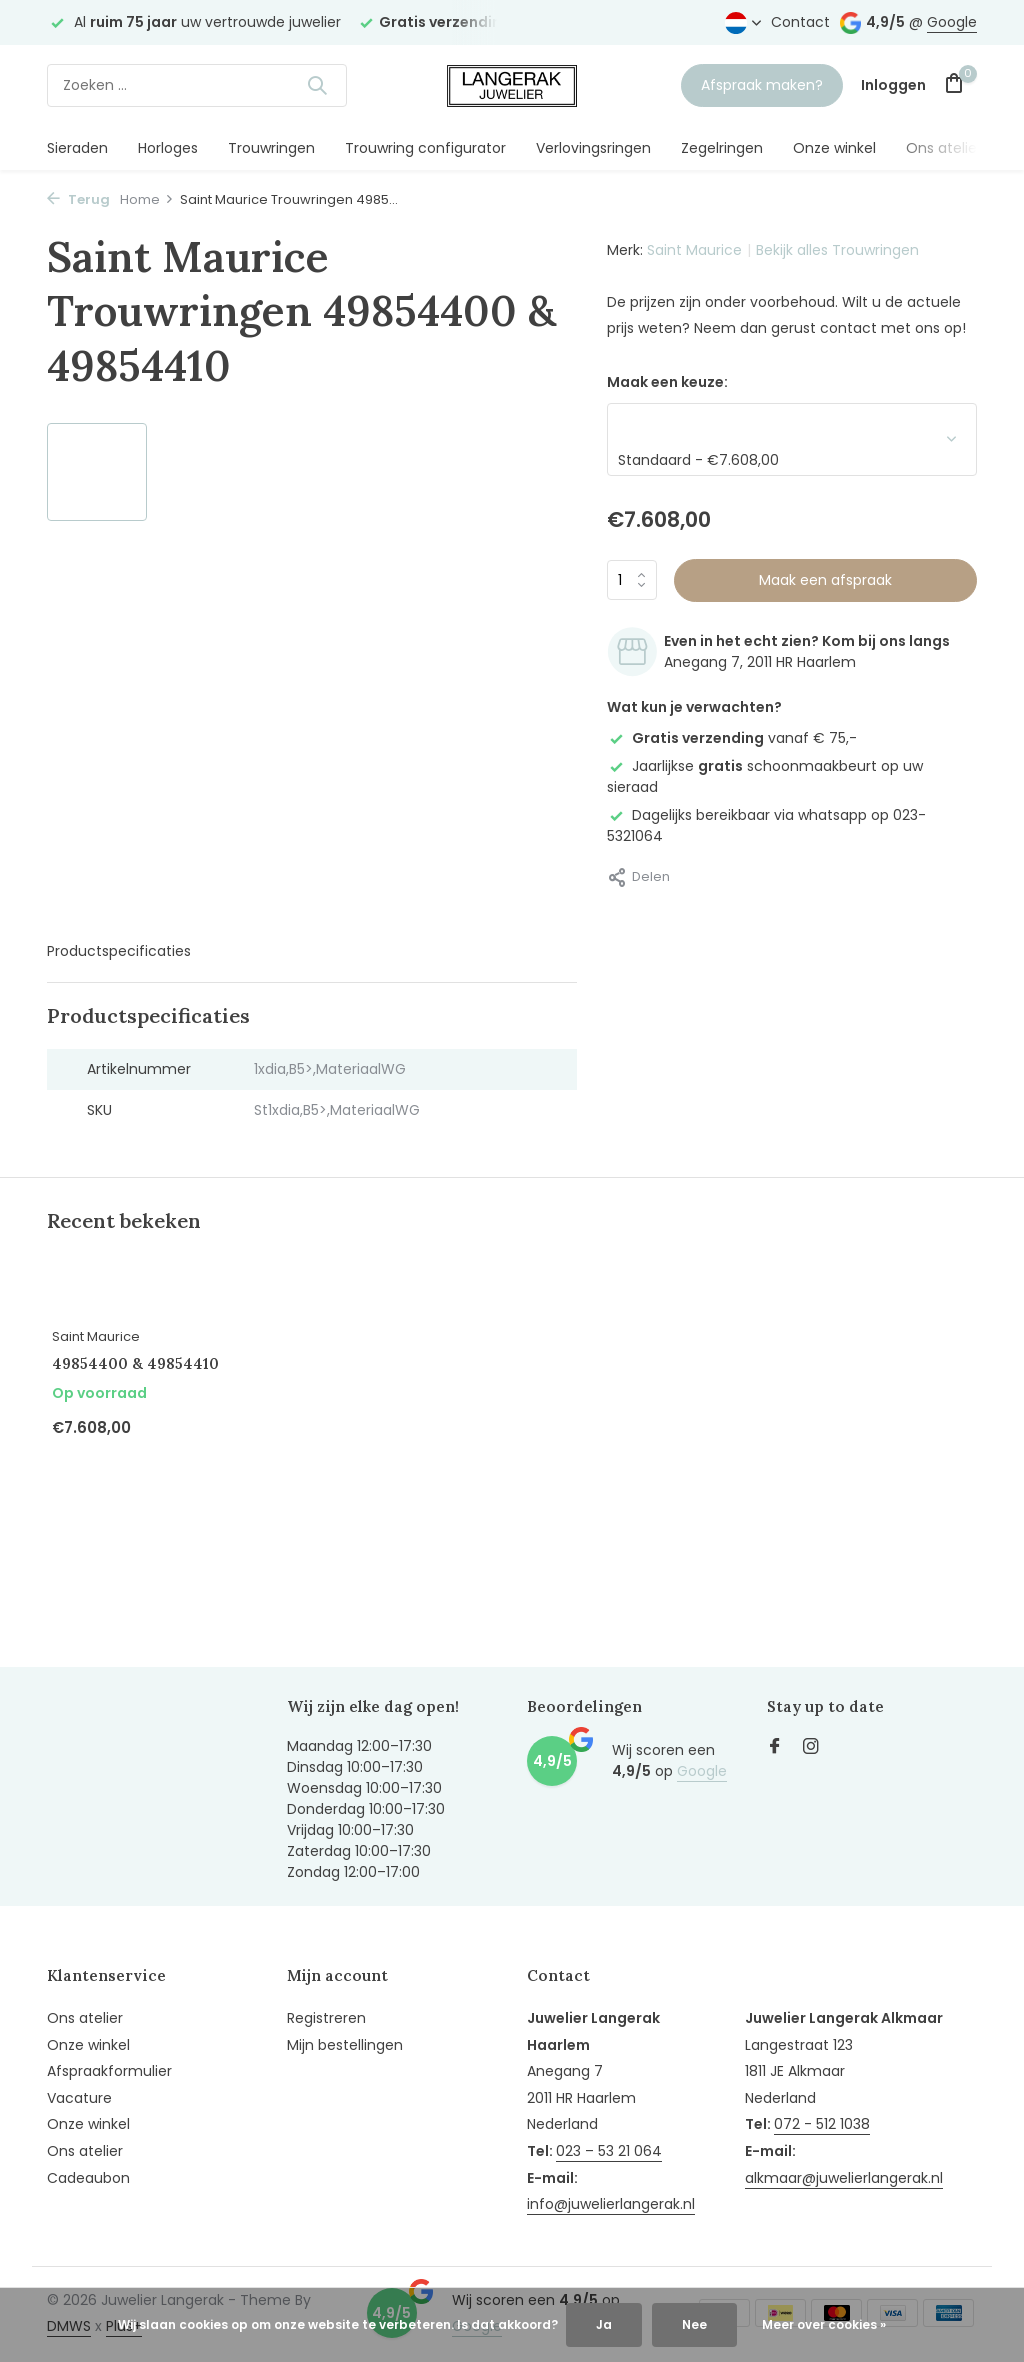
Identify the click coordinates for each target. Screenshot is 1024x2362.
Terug (78, 199)
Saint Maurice (694, 250)
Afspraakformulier (109, 2071)
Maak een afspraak (825, 580)
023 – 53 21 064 (609, 2151)
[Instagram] (811, 1748)
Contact (800, 22)
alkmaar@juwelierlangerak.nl (844, 2178)
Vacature (79, 2098)
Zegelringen (722, 148)
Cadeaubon (88, 2178)
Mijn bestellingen (345, 2045)
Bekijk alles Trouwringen (837, 250)
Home (147, 199)
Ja (604, 2324)
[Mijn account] (893, 85)
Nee (694, 2324)
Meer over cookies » (824, 2324)
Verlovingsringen (593, 148)
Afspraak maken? (762, 85)
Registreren (326, 2018)
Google (952, 22)
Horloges (168, 148)
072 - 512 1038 (822, 2124)
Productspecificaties (119, 951)
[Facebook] (775, 1748)
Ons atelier (944, 148)
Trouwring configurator (425, 148)
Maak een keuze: (667, 382)
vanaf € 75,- (732, 738)
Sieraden (77, 148)
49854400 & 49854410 (135, 1363)
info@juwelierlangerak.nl (611, 2204)
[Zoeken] (197, 85)
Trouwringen (271, 148)
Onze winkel (834, 148)
